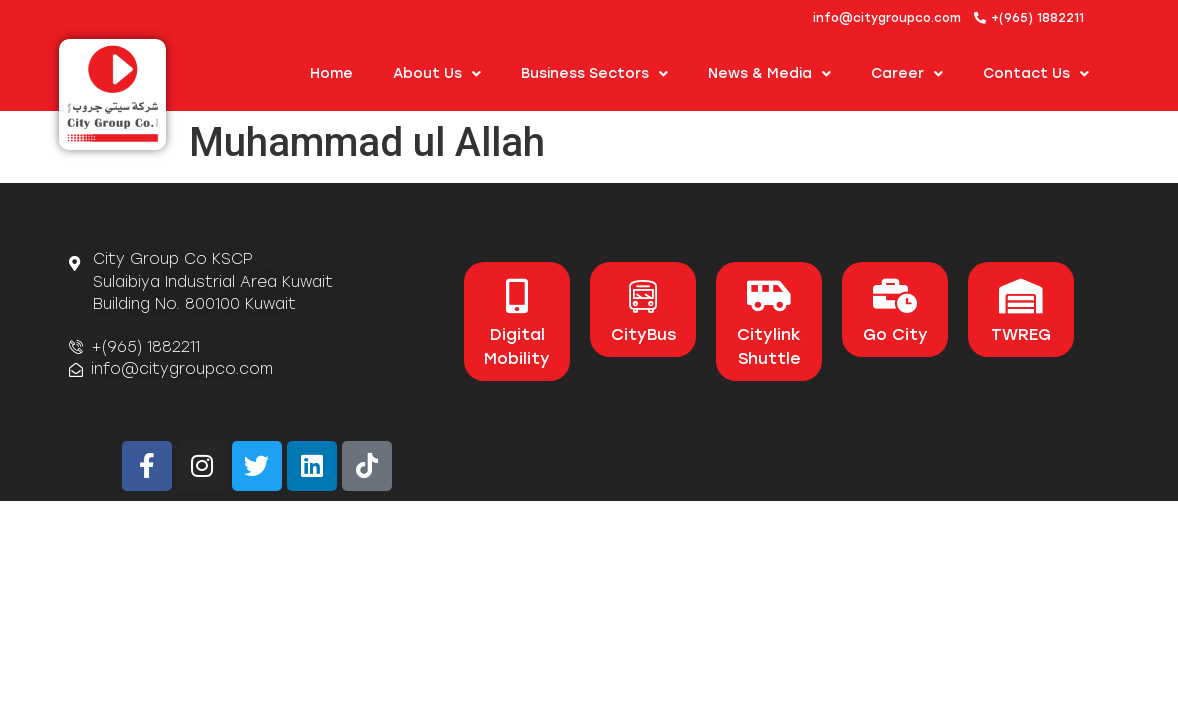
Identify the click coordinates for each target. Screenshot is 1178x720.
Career (907, 74)
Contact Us (1036, 74)
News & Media (769, 74)
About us (437, 74)
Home (331, 73)
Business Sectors (594, 74)
